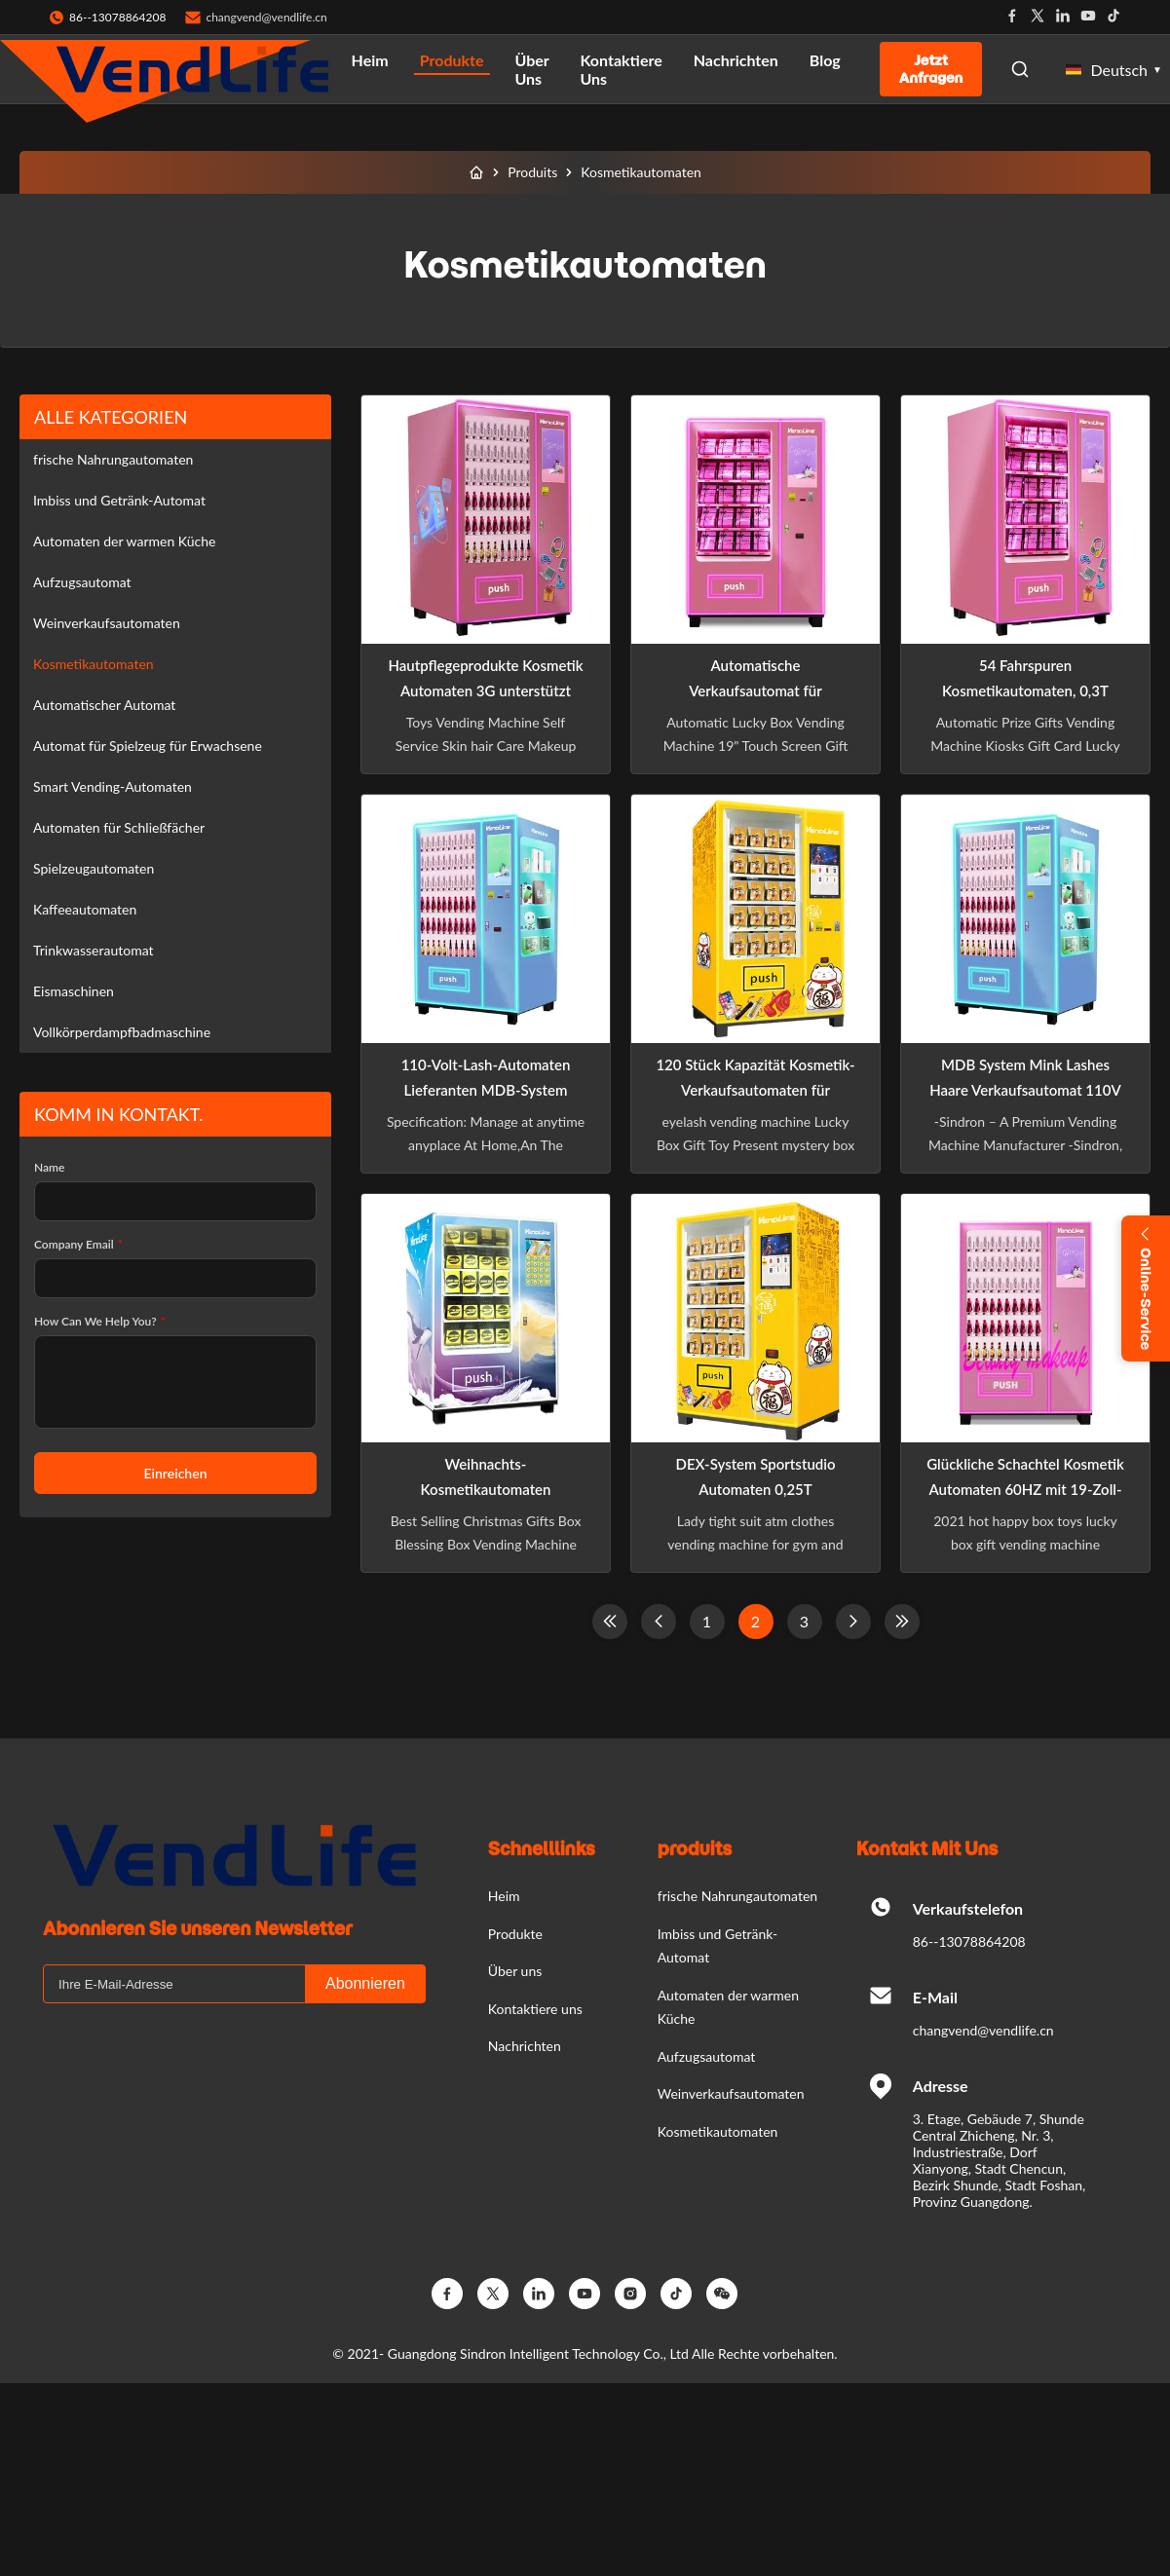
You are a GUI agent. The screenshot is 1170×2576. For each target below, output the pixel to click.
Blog (825, 60)
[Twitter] (493, 2293)
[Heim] (476, 172)
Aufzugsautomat (82, 582)
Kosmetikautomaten (93, 663)
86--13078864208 (969, 1941)
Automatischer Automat (104, 704)
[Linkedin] (538, 2293)
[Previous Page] (658, 1621)
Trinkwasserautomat (93, 950)
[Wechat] (721, 2293)
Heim (370, 60)
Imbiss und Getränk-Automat (119, 500)
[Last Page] (902, 1621)
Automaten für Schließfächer (119, 827)
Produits (532, 172)
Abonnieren (365, 1983)
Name (49, 1167)
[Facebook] (447, 2293)
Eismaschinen (73, 991)
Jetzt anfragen (931, 69)
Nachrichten (736, 60)
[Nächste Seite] (853, 1621)
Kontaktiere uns (620, 69)
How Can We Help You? (100, 1321)
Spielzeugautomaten (93, 868)
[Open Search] (1020, 69)
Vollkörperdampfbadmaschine (121, 1032)
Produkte (452, 60)
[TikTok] (676, 2293)
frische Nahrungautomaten (113, 459)
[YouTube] (584, 2293)
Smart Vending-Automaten (112, 786)
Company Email (78, 1244)
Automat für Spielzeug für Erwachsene (147, 745)
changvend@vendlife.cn (266, 17)
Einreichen (175, 1473)
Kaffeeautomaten (84, 909)
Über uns (531, 69)
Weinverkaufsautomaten (106, 623)
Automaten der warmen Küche (124, 541)
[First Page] (609, 1621)
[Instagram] (630, 2293)
